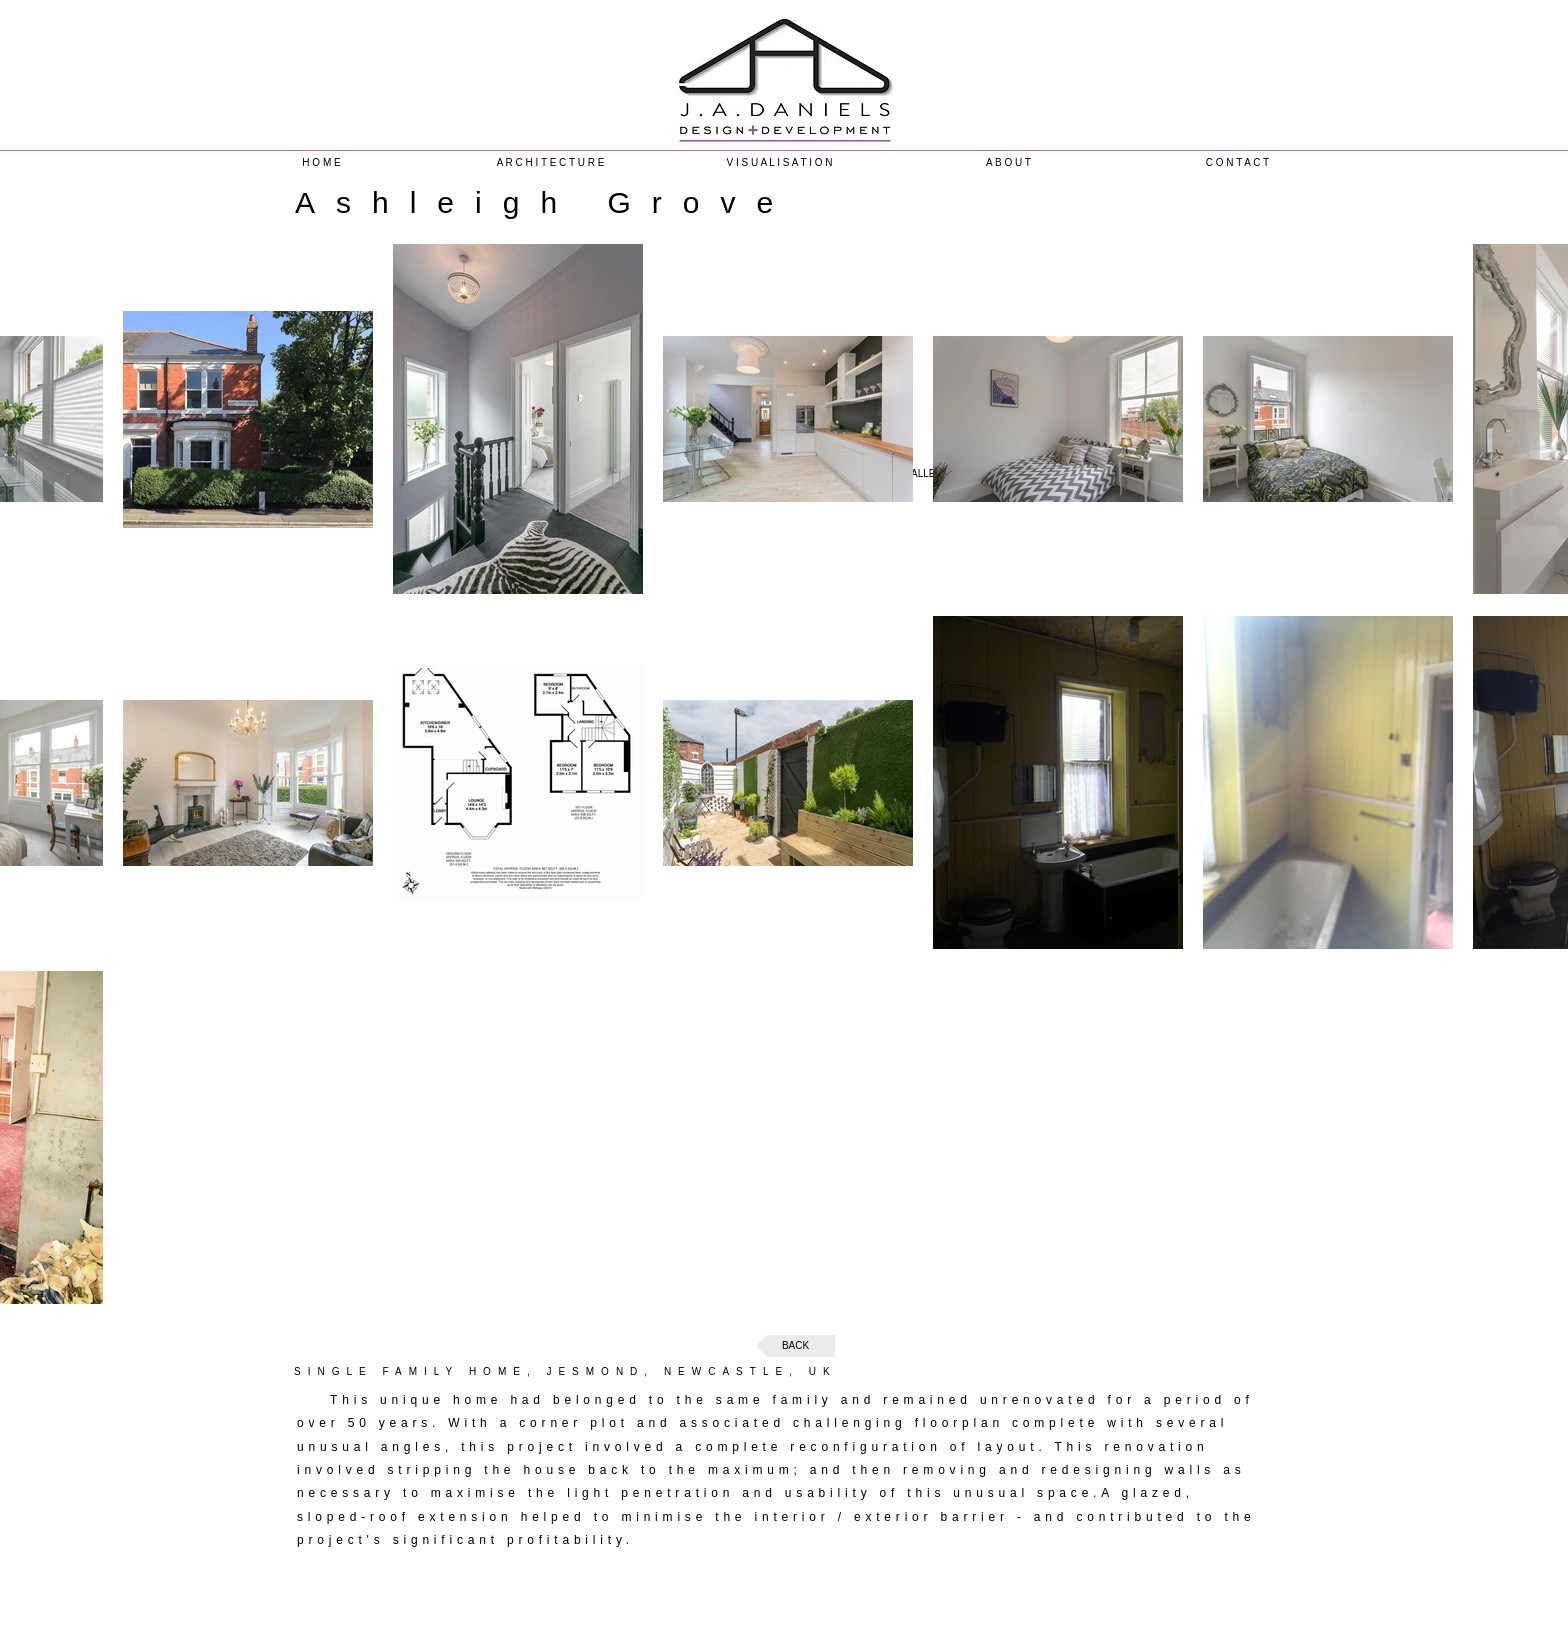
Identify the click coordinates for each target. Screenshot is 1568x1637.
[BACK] (795, 1346)
